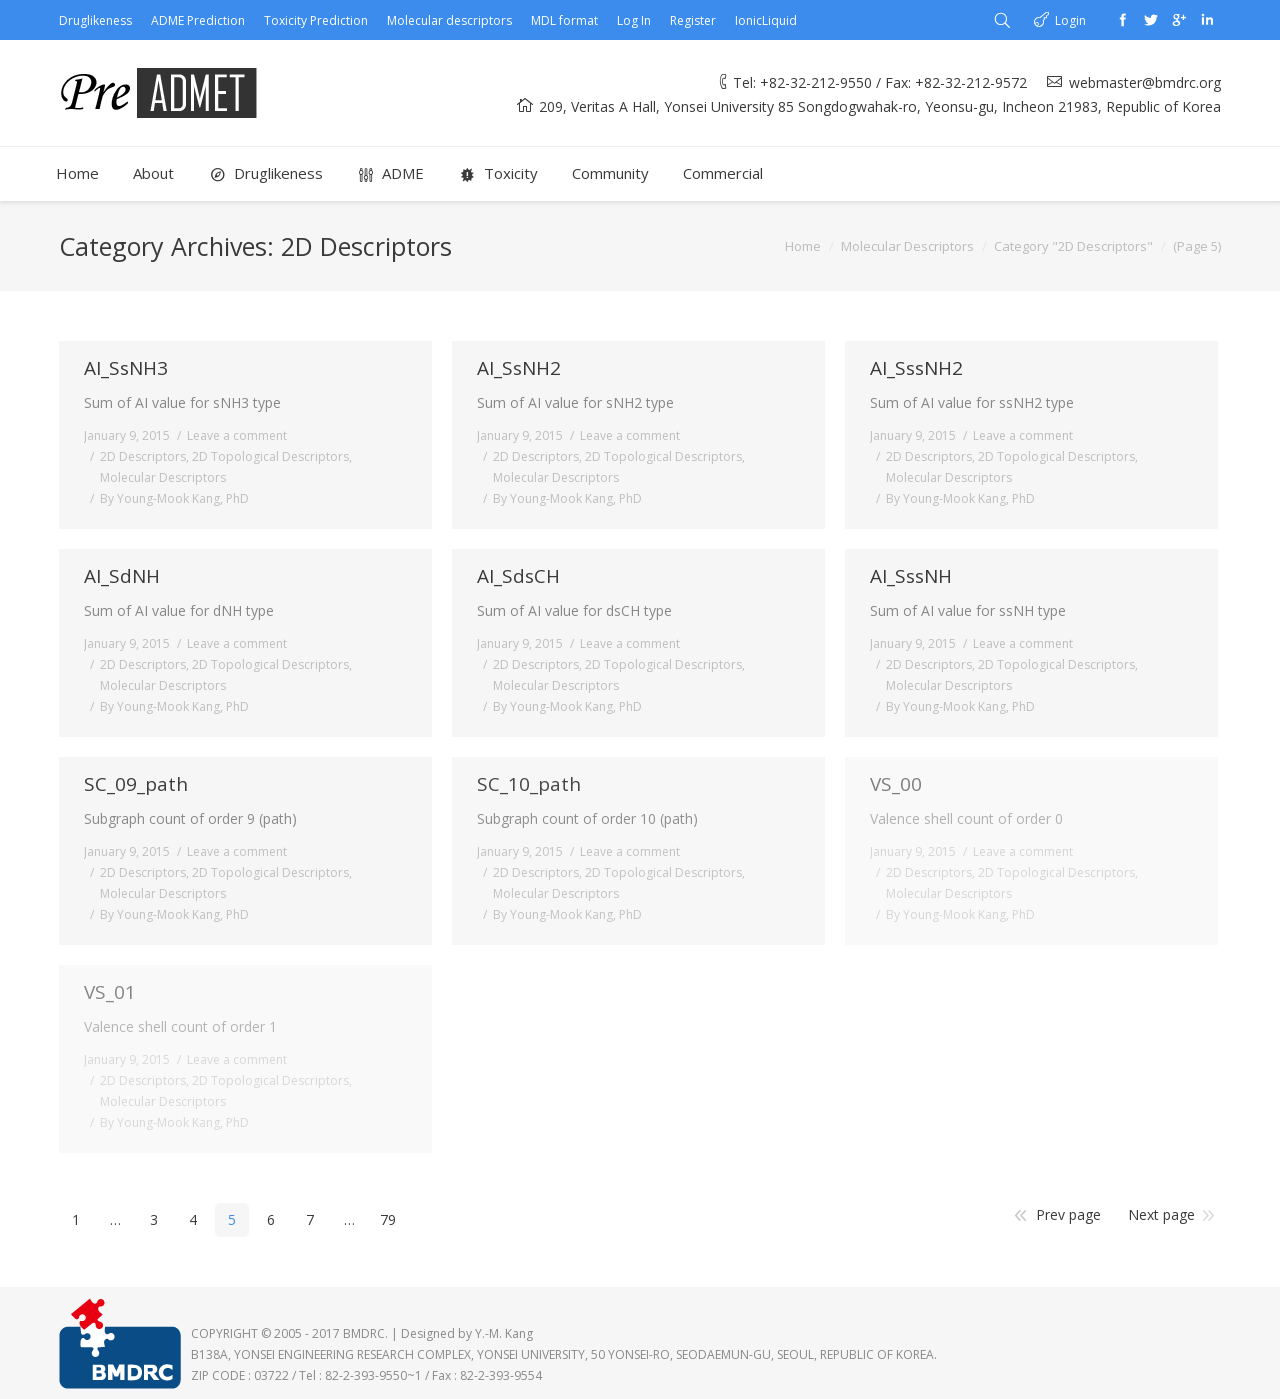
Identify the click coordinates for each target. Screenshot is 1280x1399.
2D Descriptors (143, 456)
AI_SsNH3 (126, 368)
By (174, 498)
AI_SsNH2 (519, 368)
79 (388, 1219)
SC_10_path (529, 784)
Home (803, 246)
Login (1070, 20)
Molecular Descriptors (907, 246)
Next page (1161, 1214)
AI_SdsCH (518, 576)
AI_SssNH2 (916, 368)
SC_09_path (136, 784)
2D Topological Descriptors (270, 456)
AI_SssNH (911, 576)
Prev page (1068, 1214)
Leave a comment (237, 435)
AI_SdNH (122, 576)
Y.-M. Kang (504, 1333)
